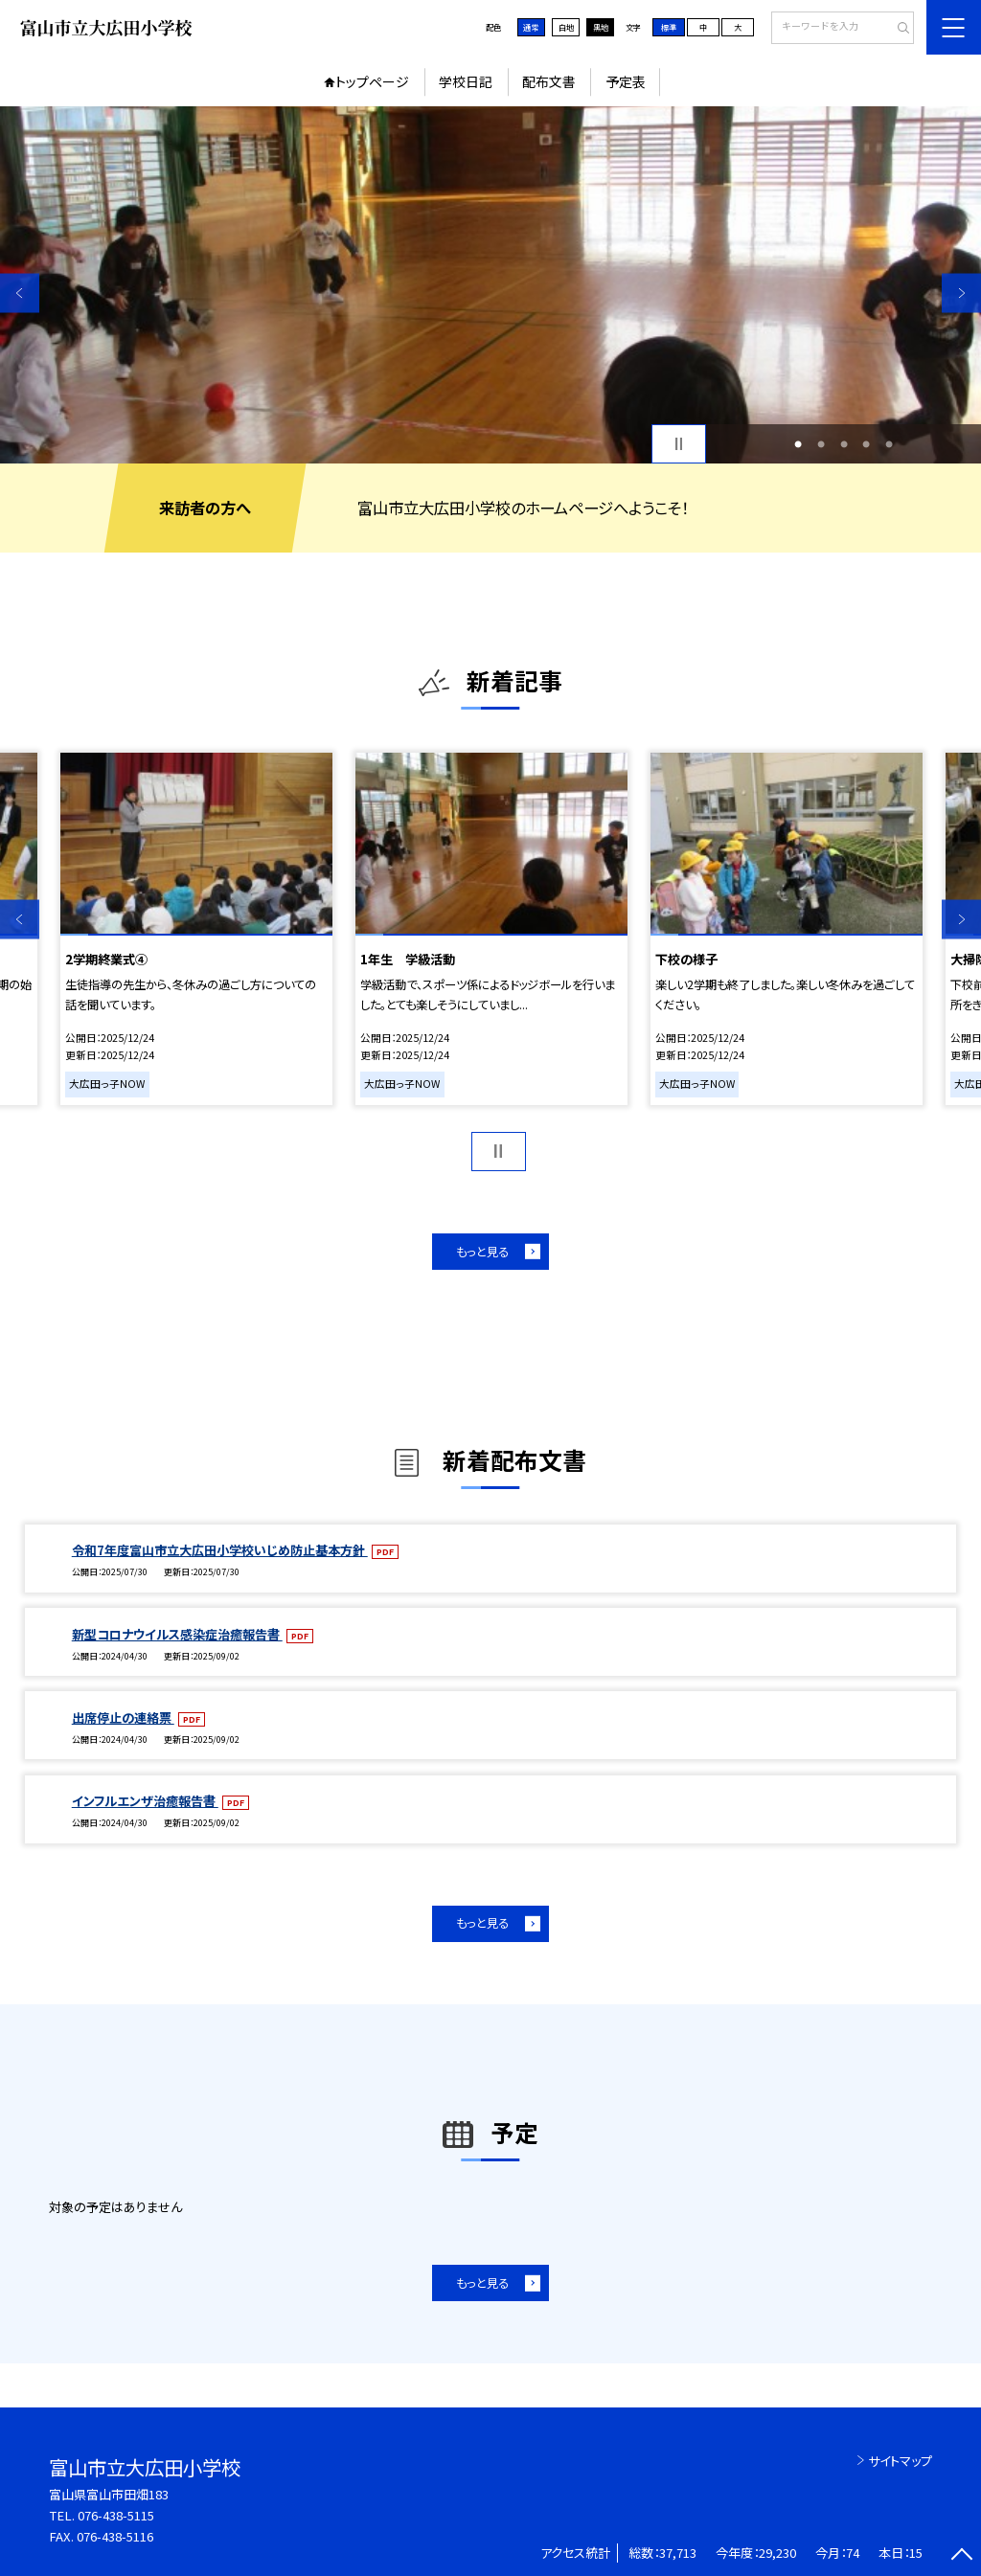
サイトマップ (900, 2461)
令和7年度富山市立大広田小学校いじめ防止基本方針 (220, 1550)
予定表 (625, 81)
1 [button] (798, 444)
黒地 (600, 27)
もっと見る (482, 1251)
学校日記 (465, 81)
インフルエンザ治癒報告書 (145, 1801)
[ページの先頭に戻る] (961, 2556)
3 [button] (844, 444)
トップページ (372, 81)
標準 (668, 27)
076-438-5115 (116, 2515)
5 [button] (889, 444)
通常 (530, 27)
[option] (490, 284)
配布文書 (549, 81)
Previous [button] (19, 292)
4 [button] (866, 444)
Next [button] (961, 292)
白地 (566, 27)
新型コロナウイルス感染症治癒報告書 (177, 1634)
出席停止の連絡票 (123, 1717)
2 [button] (821, 444)
